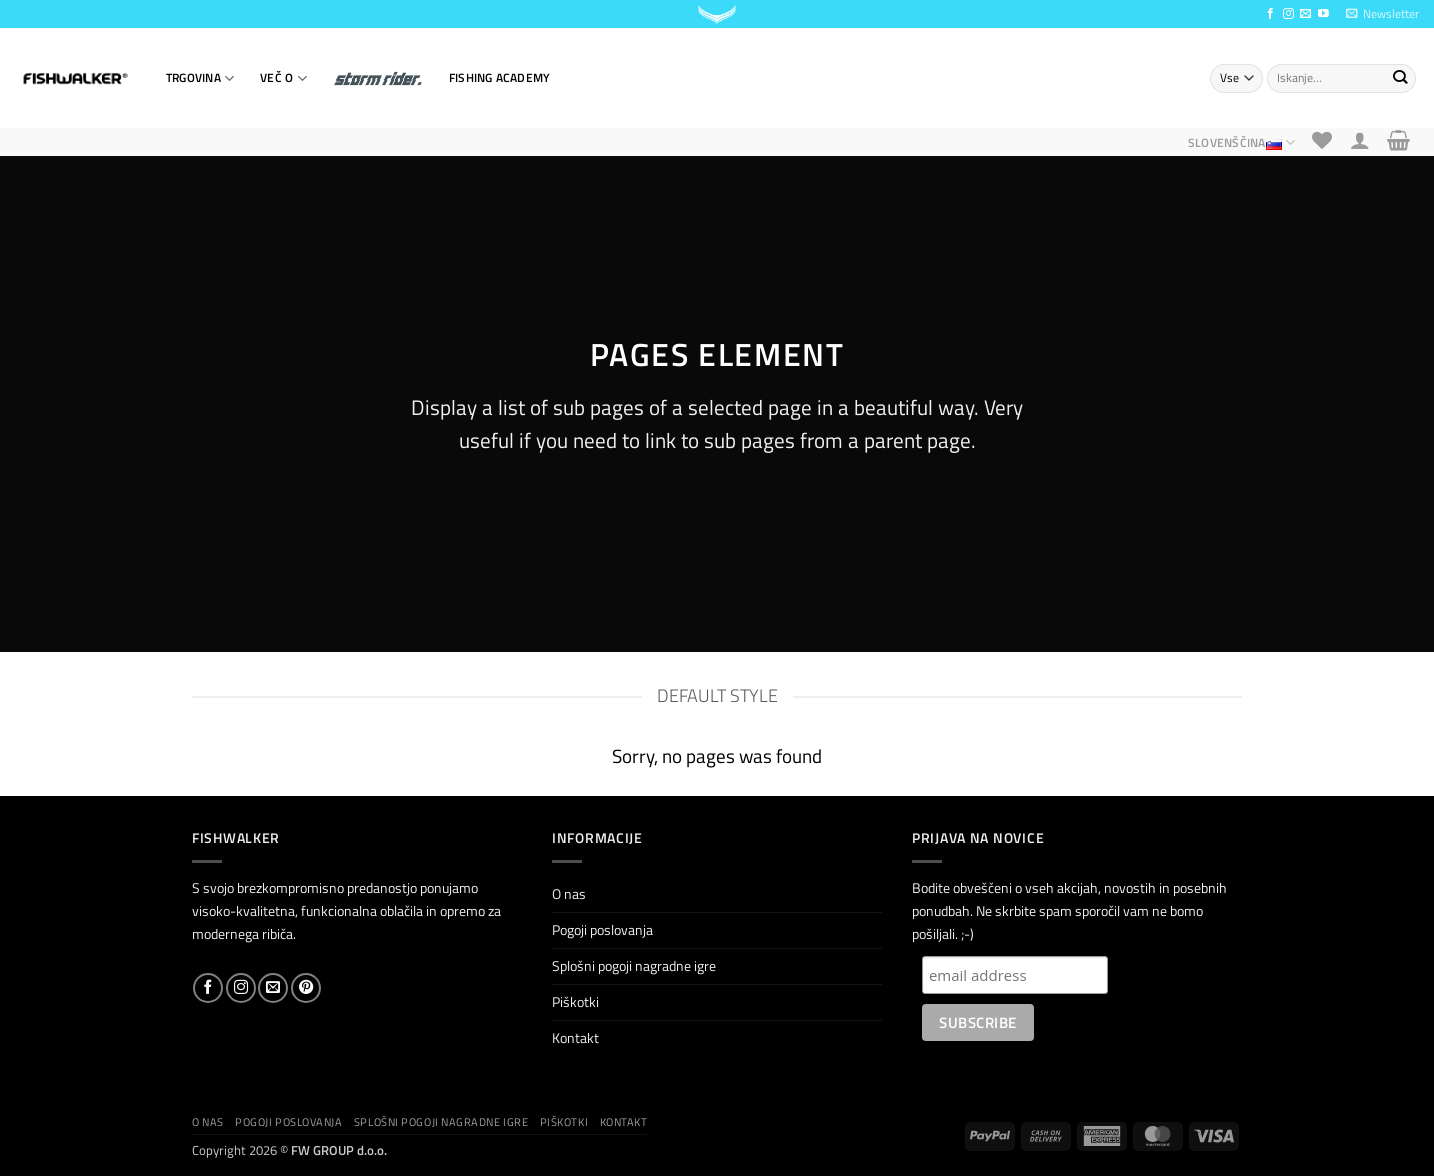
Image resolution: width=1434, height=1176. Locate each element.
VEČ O (283, 78)
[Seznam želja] (1322, 140)
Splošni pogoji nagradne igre (634, 966)
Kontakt (575, 1038)
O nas (569, 894)
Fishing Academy (499, 77)
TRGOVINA (200, 78)
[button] (1382, 14)
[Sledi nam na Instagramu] (1288, 14)
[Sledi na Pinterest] (306, 988)
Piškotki (575, 1002)
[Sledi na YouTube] (1323, 14)
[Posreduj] (1399, 78)
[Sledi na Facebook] (1270, 14)
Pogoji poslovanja (602, 930)
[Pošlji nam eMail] (1305, 14)
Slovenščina (1241, 142)
